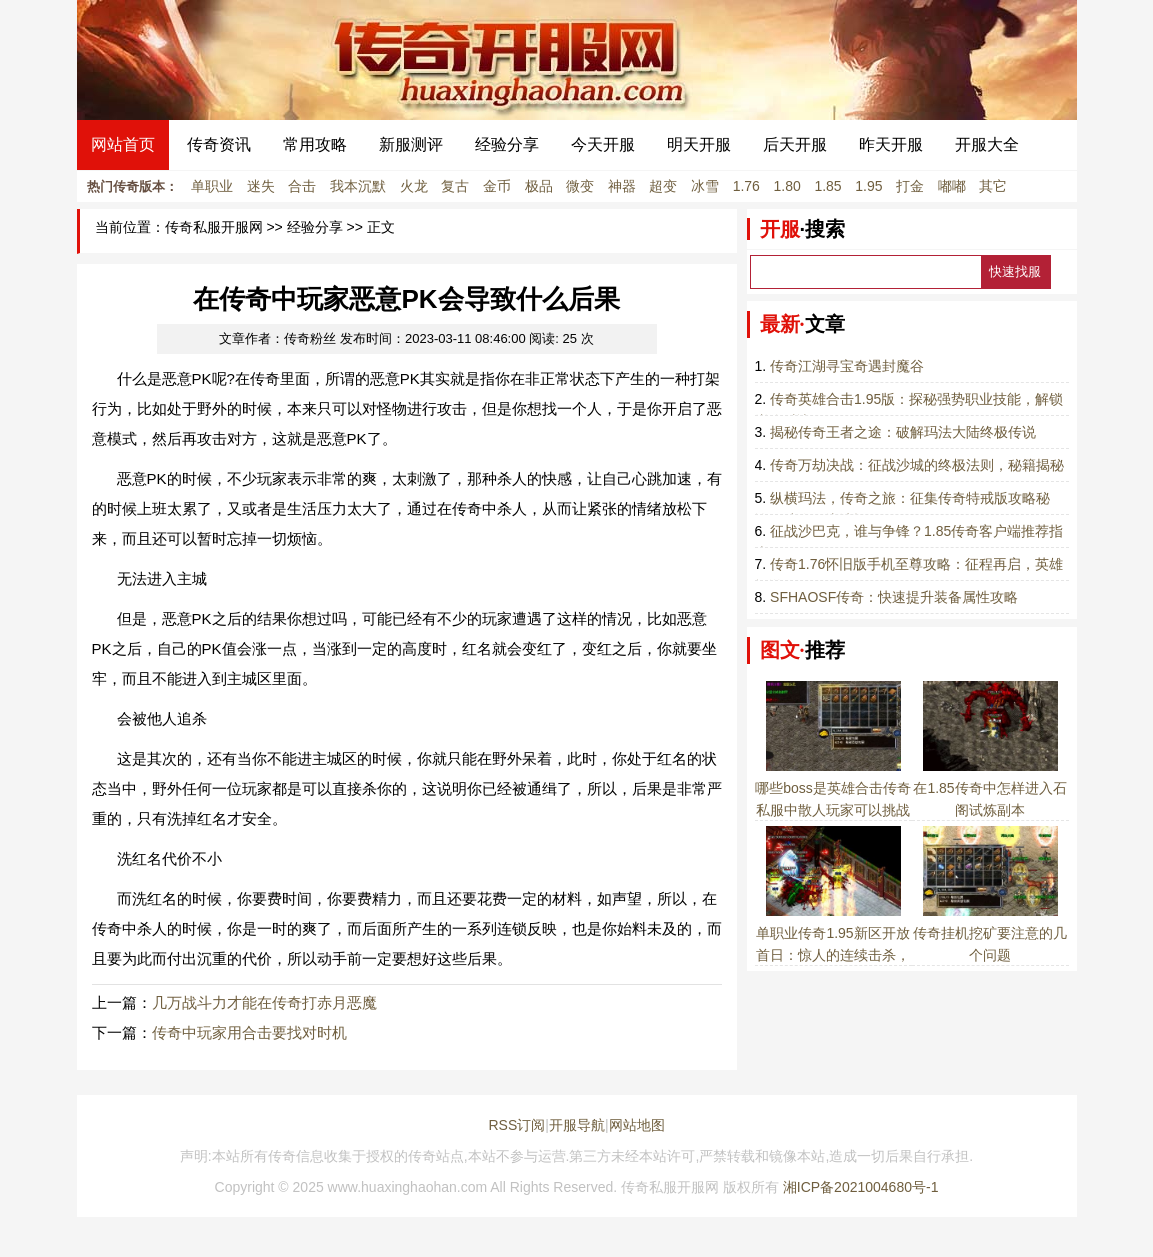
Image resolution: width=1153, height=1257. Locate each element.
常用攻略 (315, 144)
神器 (622, 186)
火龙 (414, 186)
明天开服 (699, 144)
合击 (302, 186)
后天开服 (795, 144)
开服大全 (987, 144)
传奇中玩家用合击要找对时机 (249, 1032)
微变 (580, 186)
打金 (910, 186)
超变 (663, 186)
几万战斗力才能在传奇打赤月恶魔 (264, 1002)
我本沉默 (358, 186)
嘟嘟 (952, 186)
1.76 (746, 186)
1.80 (787, 186)
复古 (455, 186)
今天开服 (603, 144)
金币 (497, 186)
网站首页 (123, 144)
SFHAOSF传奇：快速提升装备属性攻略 (894, 597)
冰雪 (705, 186)
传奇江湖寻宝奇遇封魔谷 (847, 366)
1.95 (868, 186)
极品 (539, 186)
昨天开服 (891, 144)
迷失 (261, 186)
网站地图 (637, 1125)
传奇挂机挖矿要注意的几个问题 (990, 933)
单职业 (212, 186)
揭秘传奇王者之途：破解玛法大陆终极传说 (903, 432)
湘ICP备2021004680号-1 (861, 1187)
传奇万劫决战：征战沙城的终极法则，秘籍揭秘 (917, 465)
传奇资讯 (219, 144)
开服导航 (577, 1125)
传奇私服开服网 (214, 227)
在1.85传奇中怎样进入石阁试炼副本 (989, 788)
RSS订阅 (516, 1125)
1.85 (827, 186)
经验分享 (507, 144)
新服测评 (411, 144)
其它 (993, 186)
